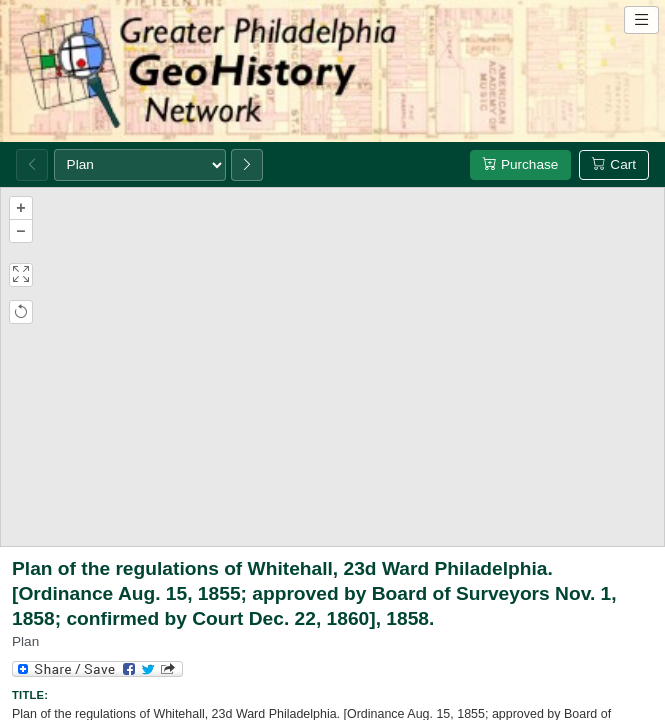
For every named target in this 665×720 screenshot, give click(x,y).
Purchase (520, 164)
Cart (614, 164)
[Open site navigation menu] (641, 20)
